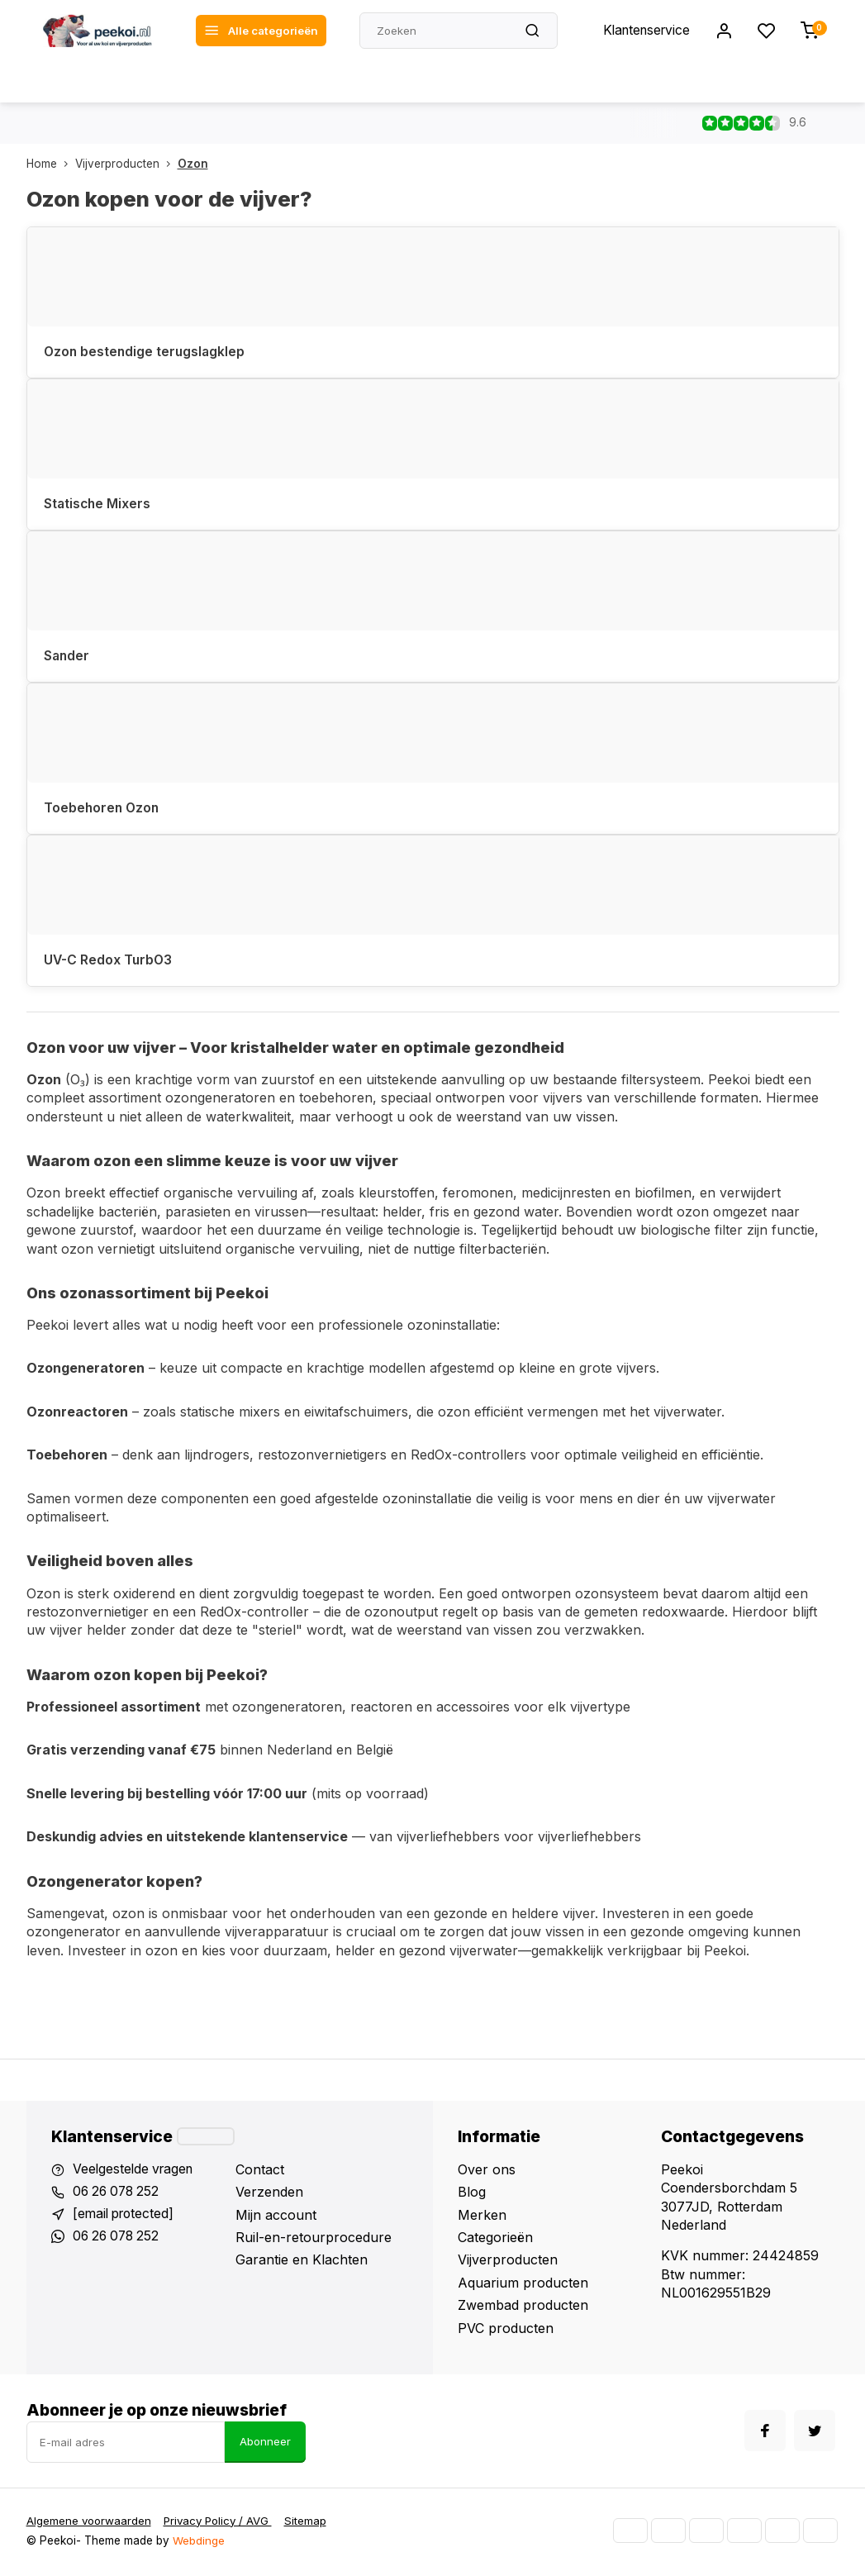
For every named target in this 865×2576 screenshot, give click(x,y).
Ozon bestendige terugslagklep (146, 352)
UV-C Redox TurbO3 (109, 961)
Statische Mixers (98, 504)
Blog (472, 2193)
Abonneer (265, 2443)
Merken (482, 2216)
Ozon (193, 163)
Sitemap (313, 2523)
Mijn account (275, 2216)
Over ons (487, 2171)
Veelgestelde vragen (135, 2171)
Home (50, 163)
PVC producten (506, 2329)
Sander (67, 657)
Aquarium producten (523, 2284)
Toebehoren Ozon (103, 809)
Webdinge (199, 2543)
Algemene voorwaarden (90, 2523)
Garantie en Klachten (301, 2261)
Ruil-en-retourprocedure (313, 2239)
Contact (259, 2171)
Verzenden (269, 2193)
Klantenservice (643, 30)
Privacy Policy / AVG (222, 2523)
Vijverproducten (126, 163)
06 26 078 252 (118, 2193)
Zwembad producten (523, 2306)
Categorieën (495, 2239)
